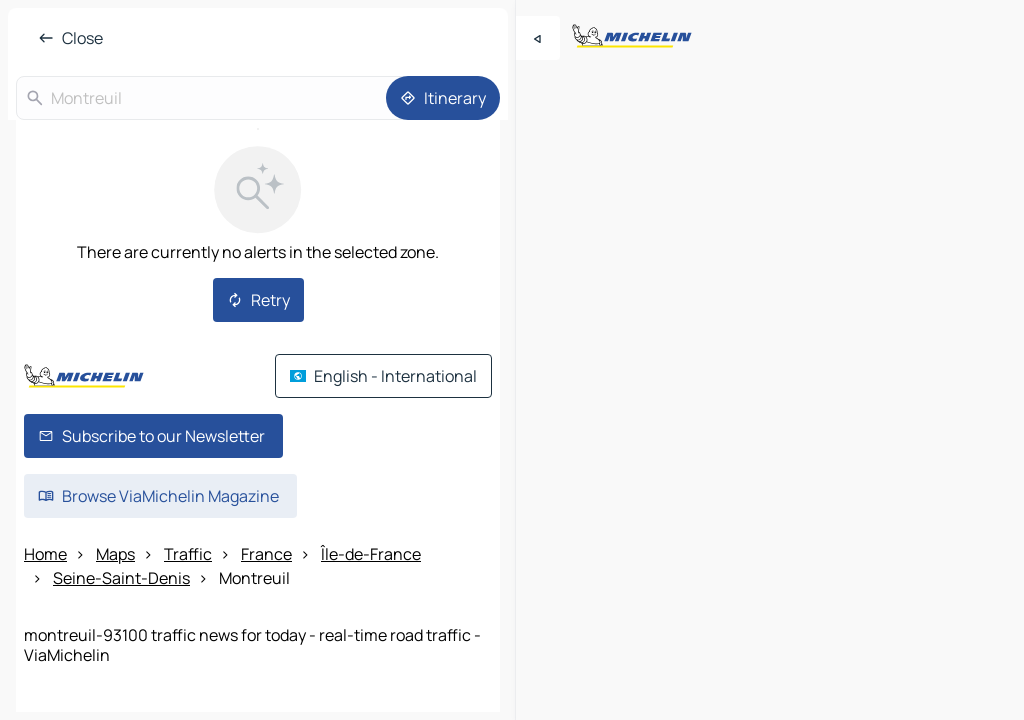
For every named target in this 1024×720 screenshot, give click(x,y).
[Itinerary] (443, 98)
